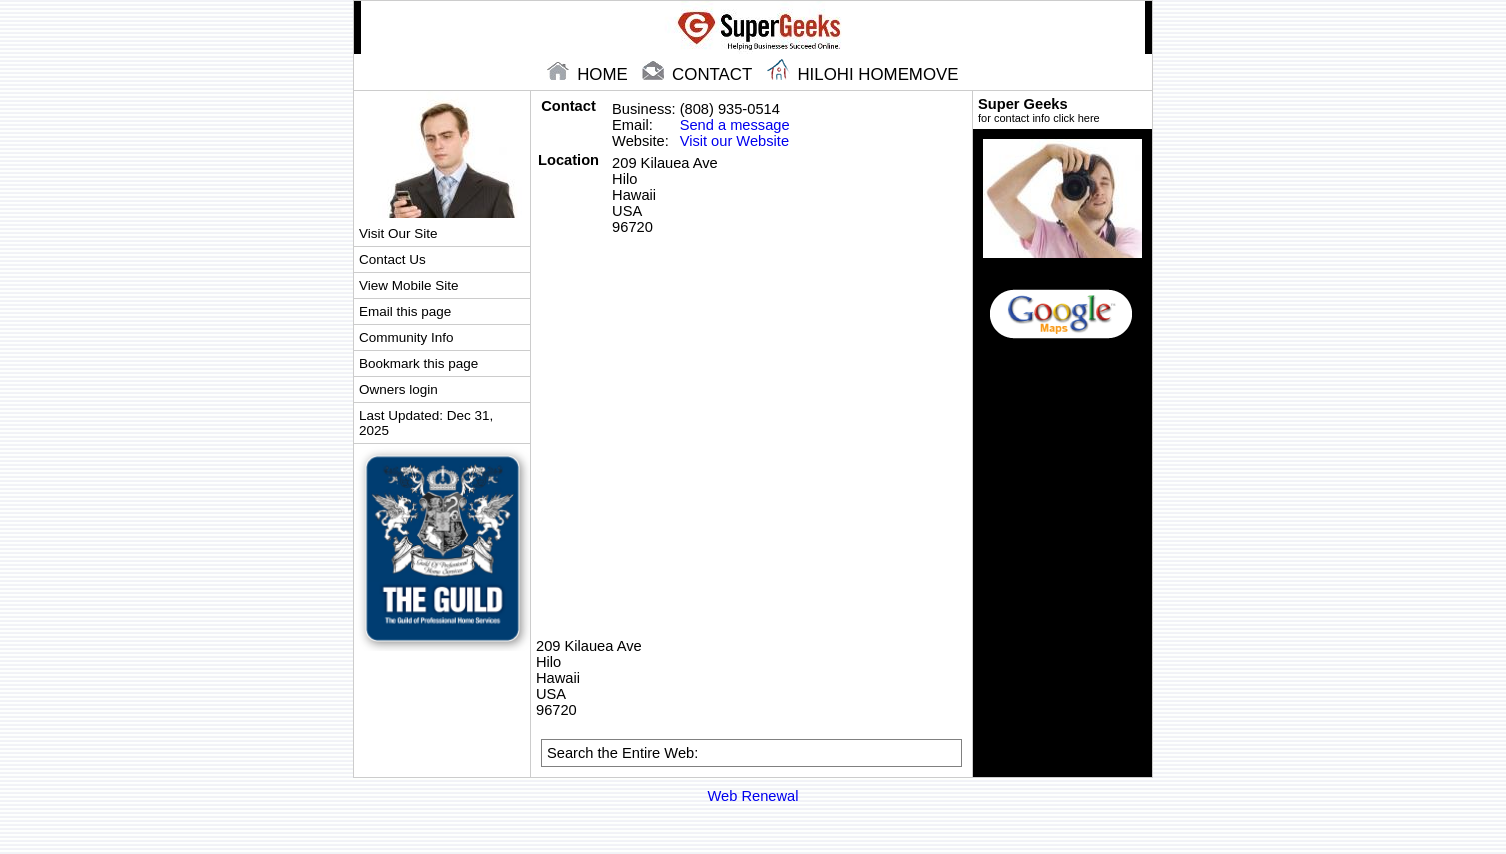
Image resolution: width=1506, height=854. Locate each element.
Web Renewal (753, 796)
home (589, 74)
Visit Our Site (398, 233)
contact (699, 74)
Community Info (406, 337)
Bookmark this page (418, 363)
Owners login (398, 389)
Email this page (405, 311)
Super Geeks (1062, 110)
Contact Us (392, 259)
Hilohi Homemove (863, 74)
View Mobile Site (408, 285)
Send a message (735, 125)
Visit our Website (734, 141)
